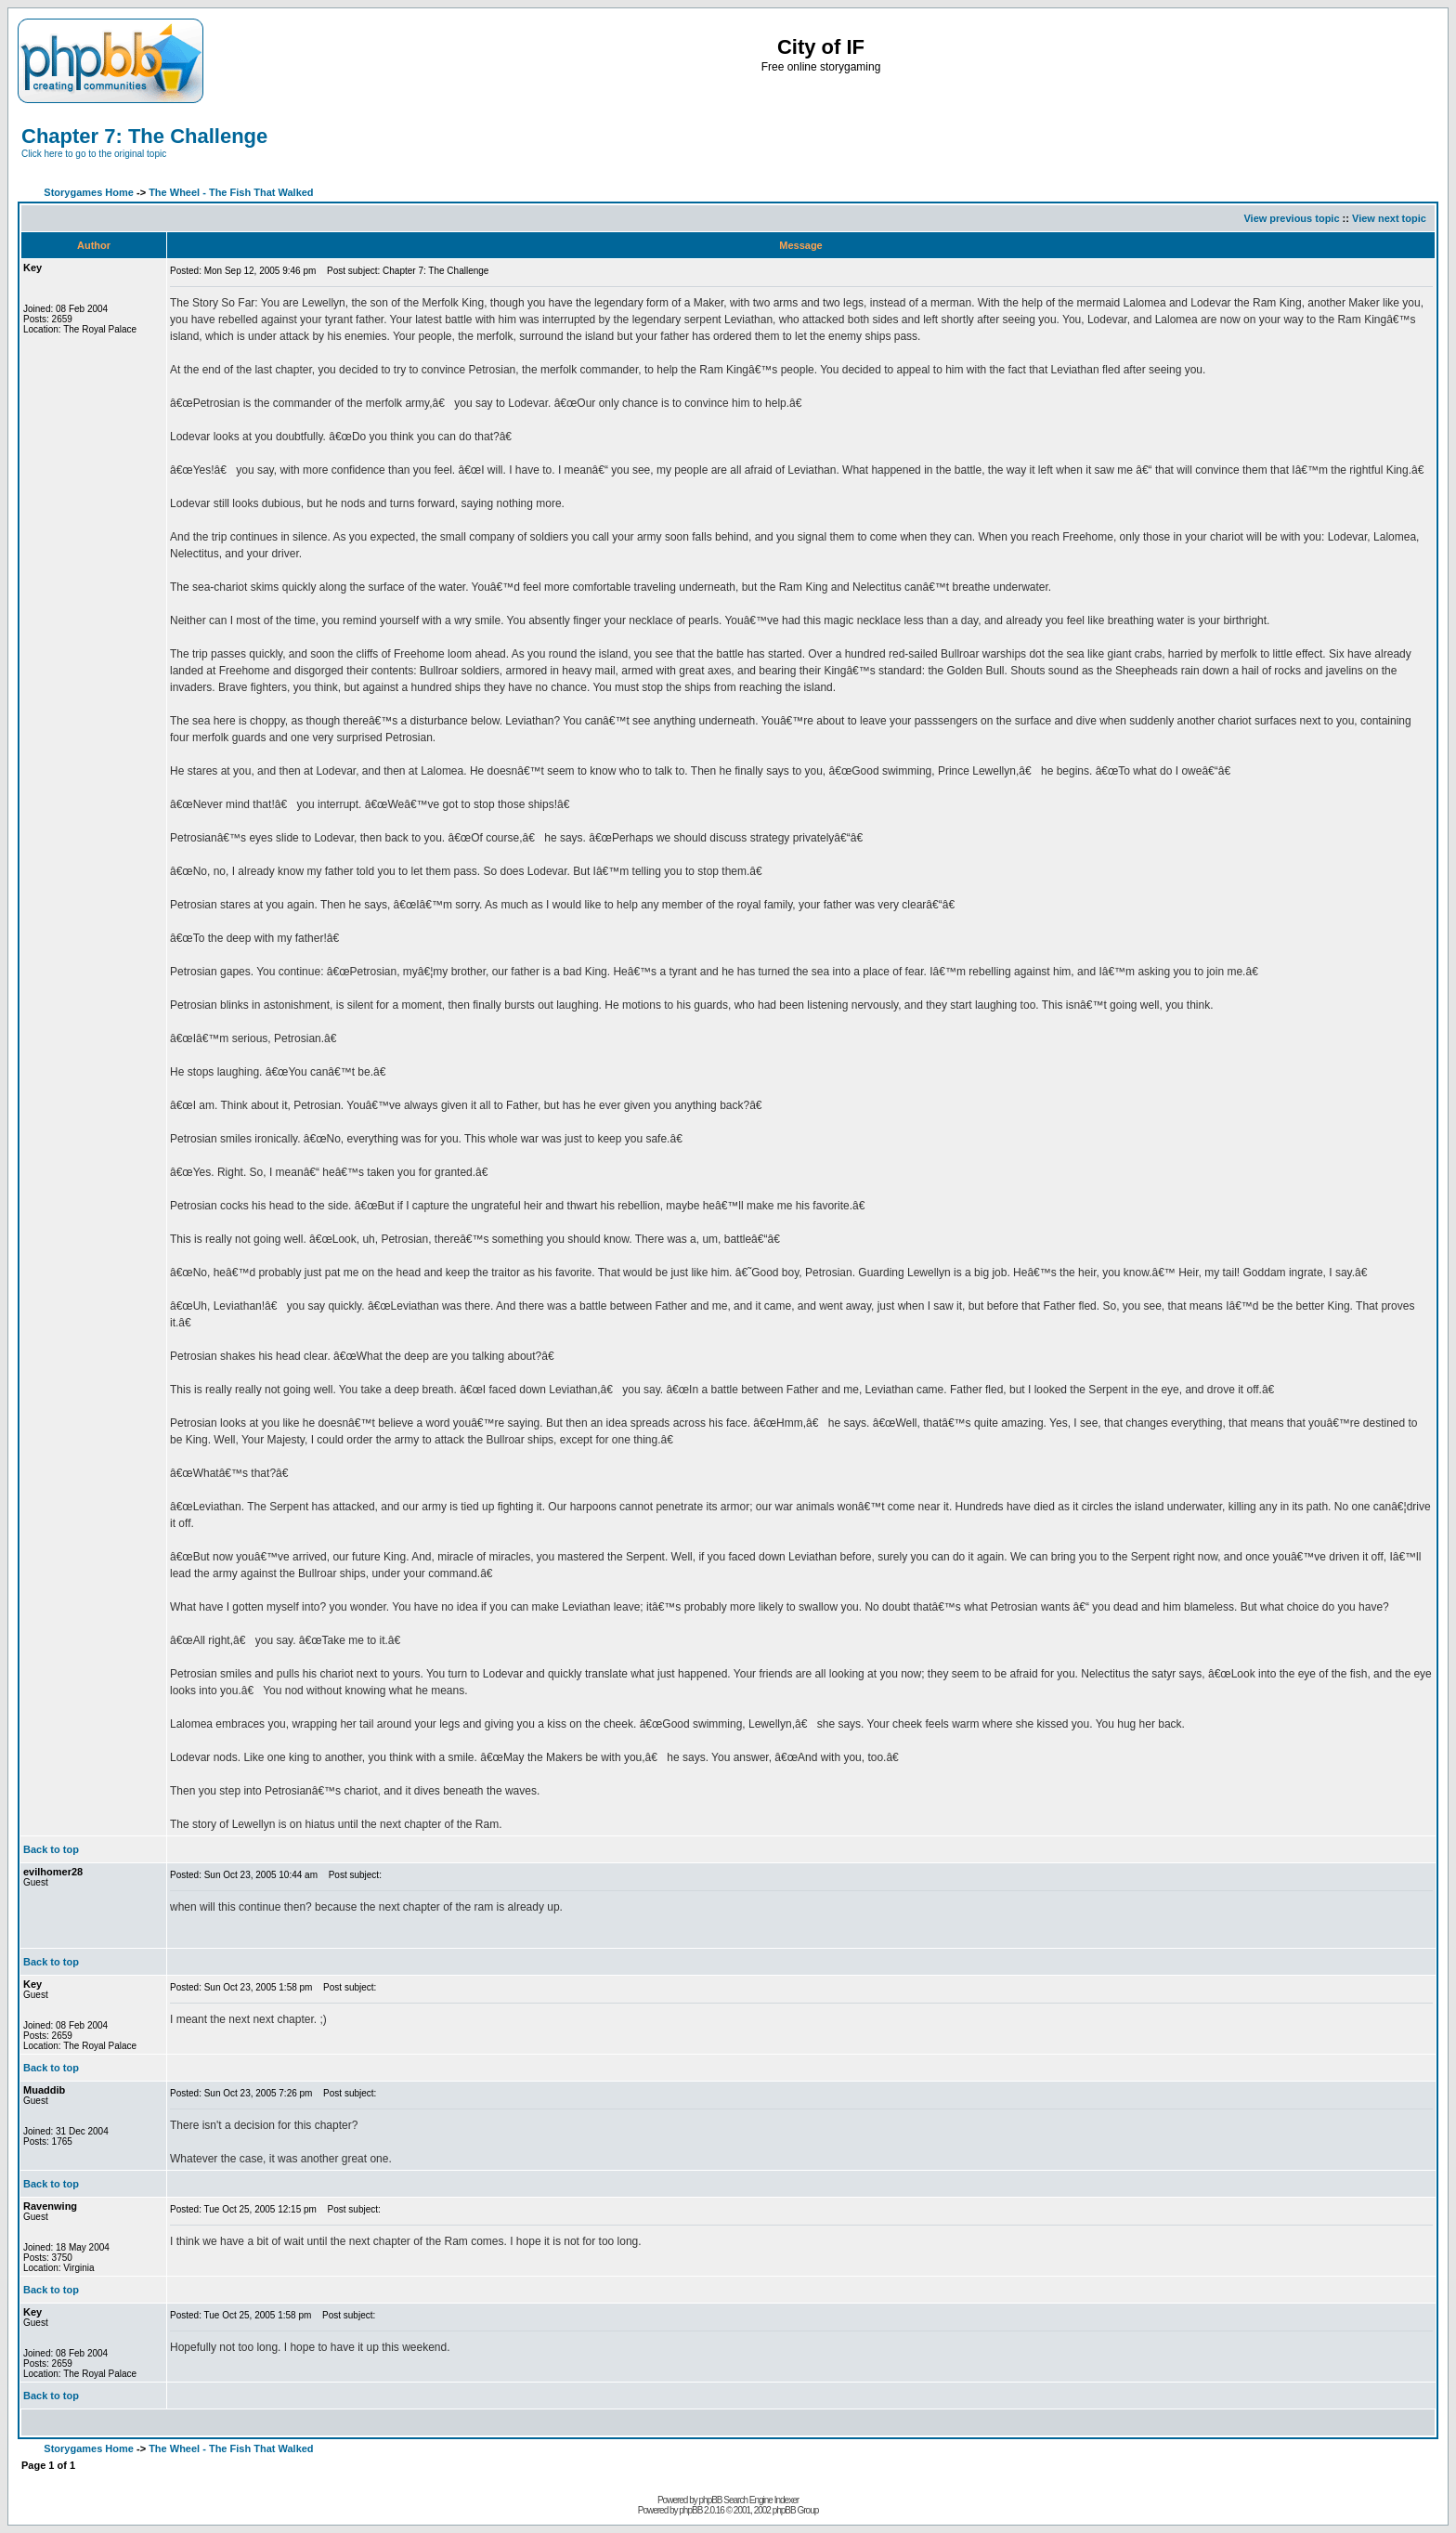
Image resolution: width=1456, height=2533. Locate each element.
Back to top (51, 1849)
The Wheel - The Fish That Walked (231, 192)
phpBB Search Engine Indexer (749, 2500)
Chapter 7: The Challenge (144, 136)
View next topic (1389, 218)
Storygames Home (89, 192)
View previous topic (1291, 218)
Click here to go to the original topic (93, 154)
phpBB (690, 2510)
